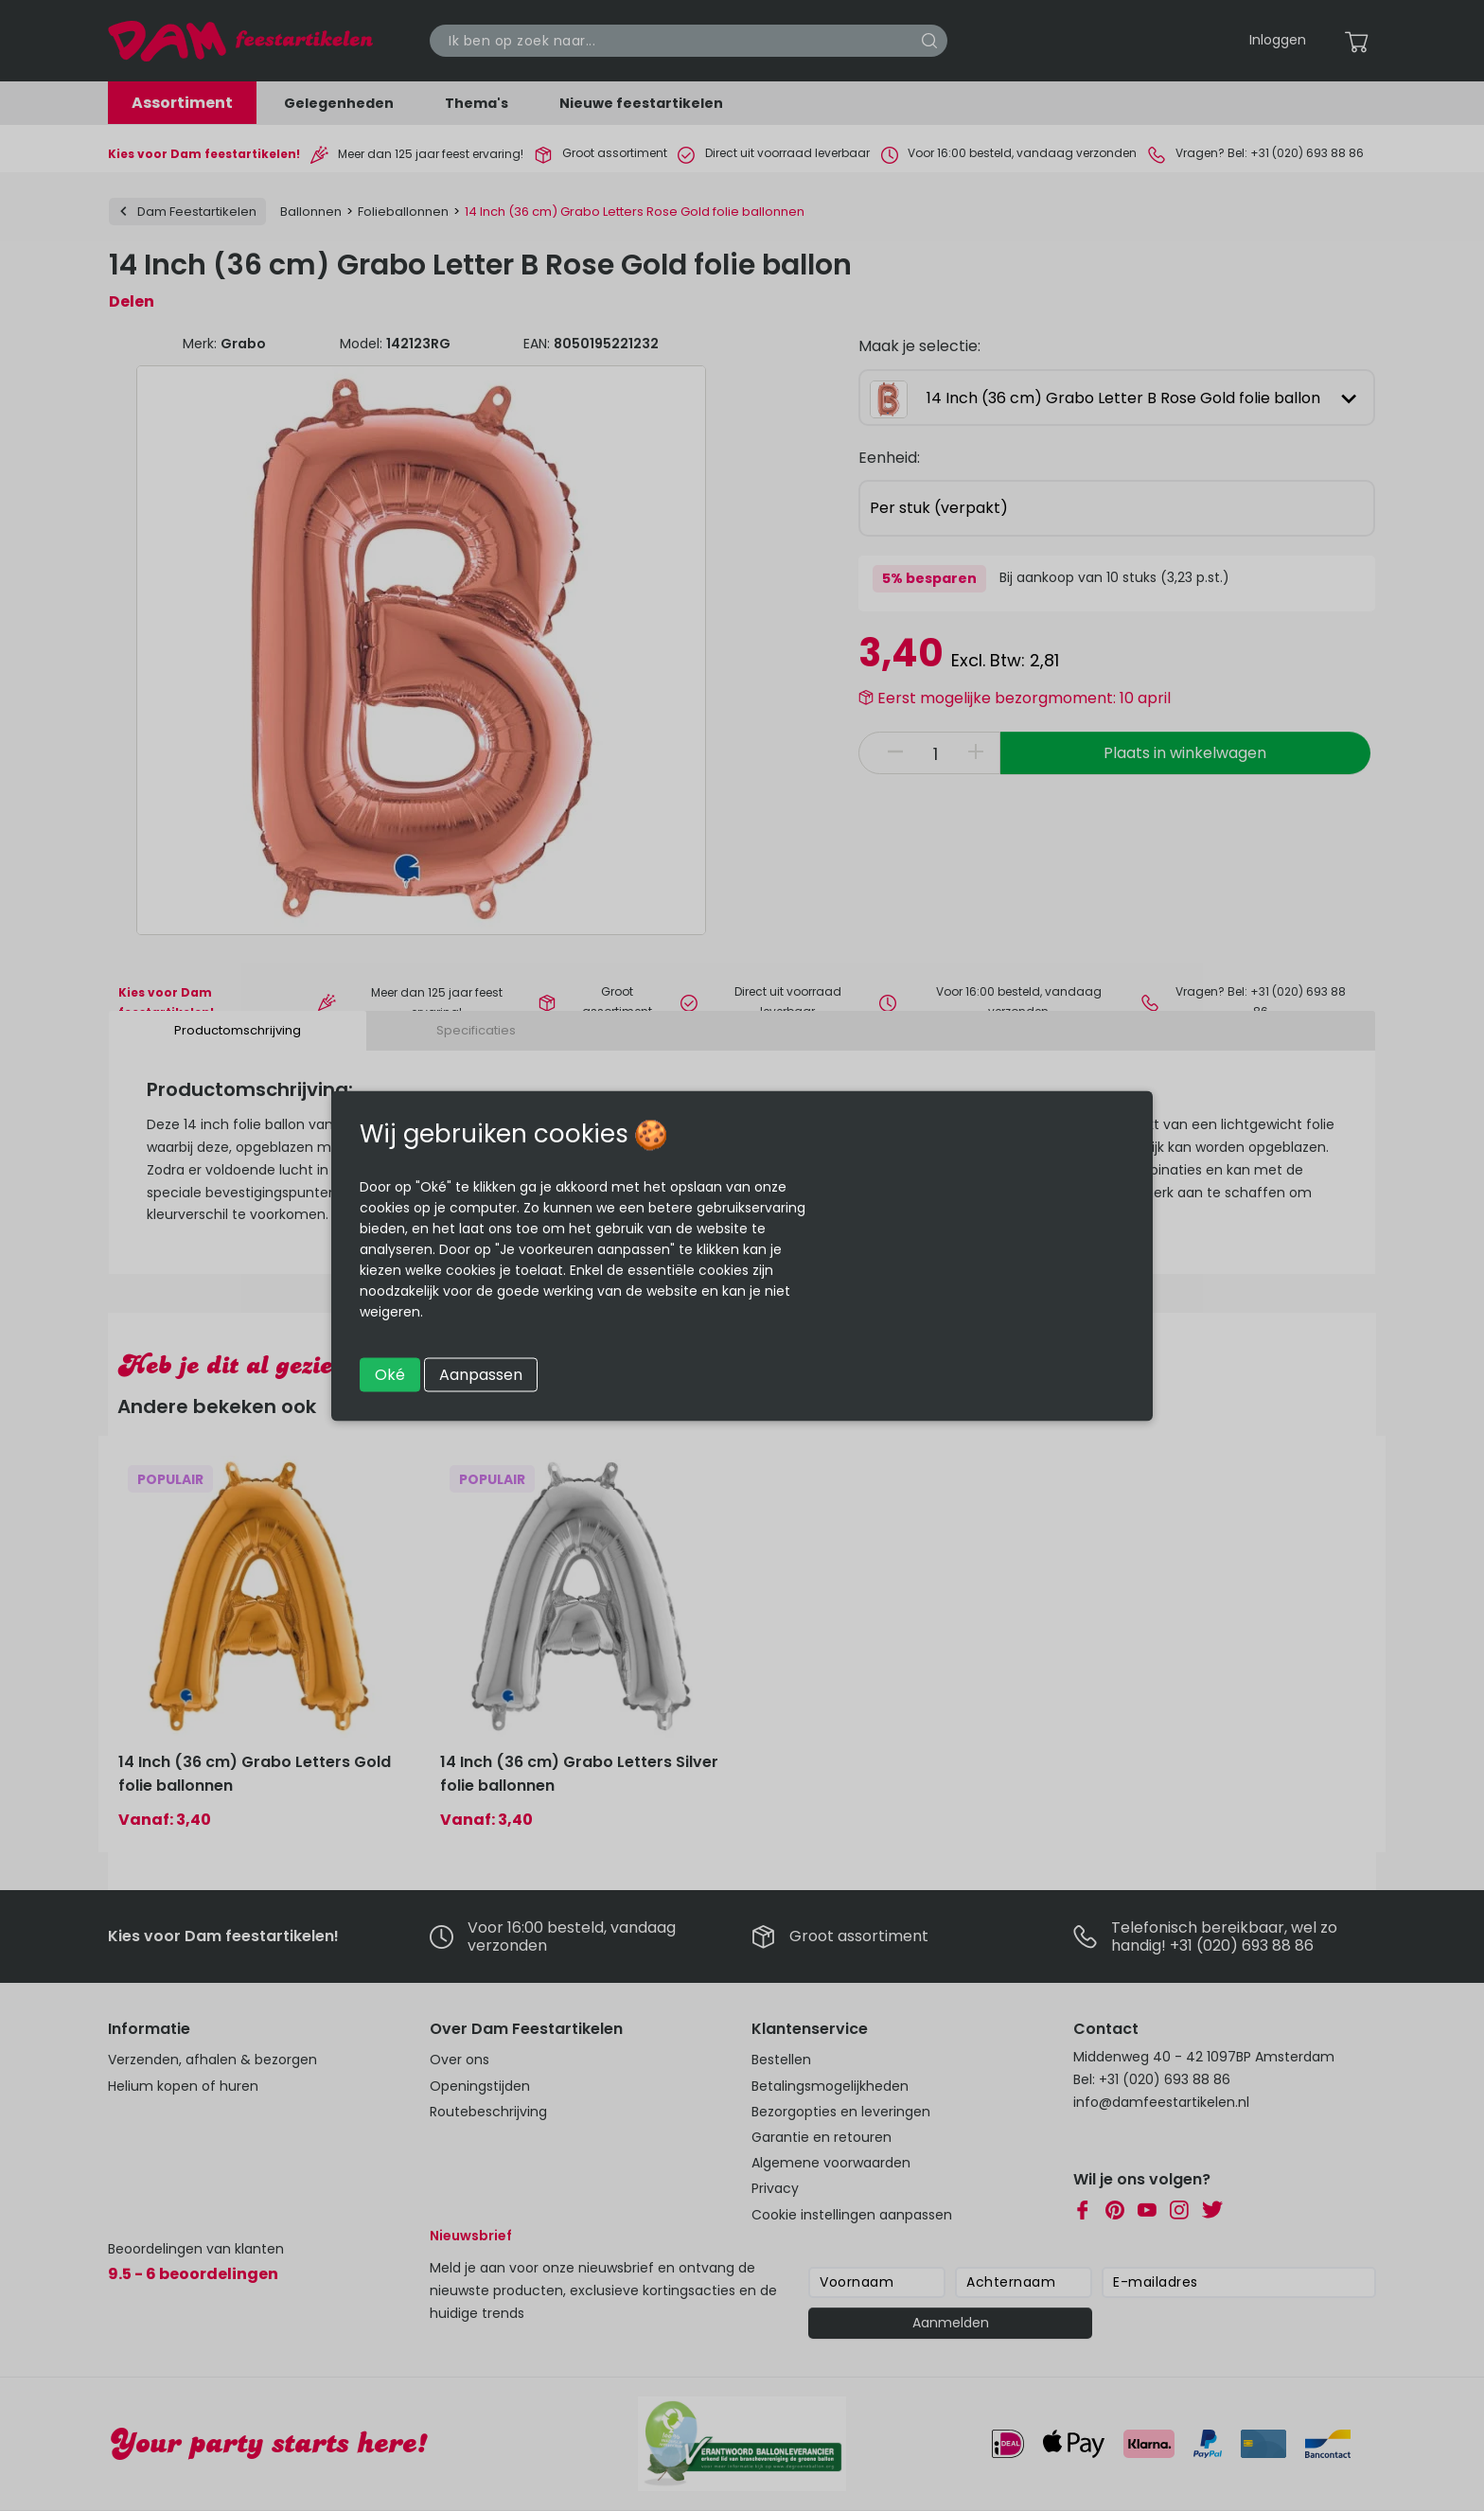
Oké (390, 1374)
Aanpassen (480, 1374)
